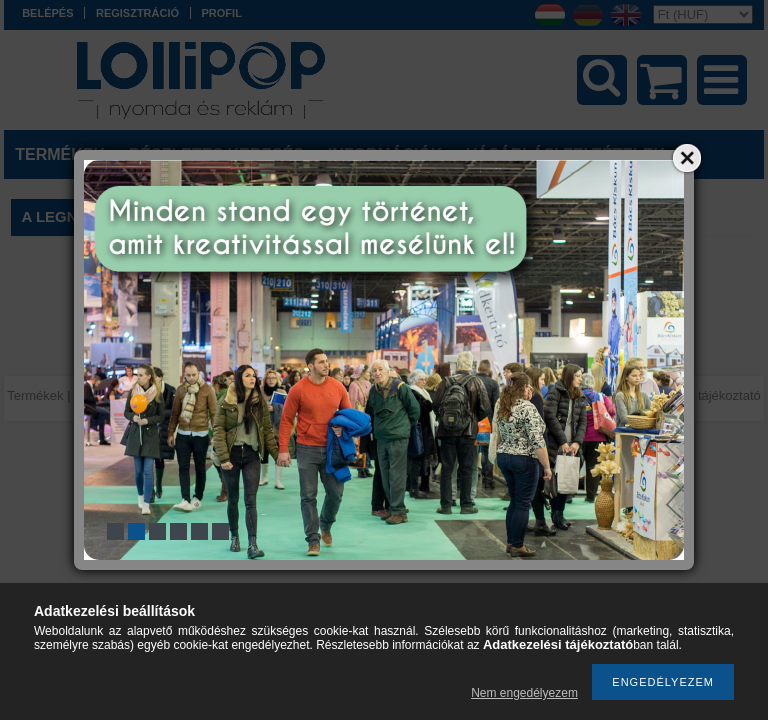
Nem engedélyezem (524, 693)
